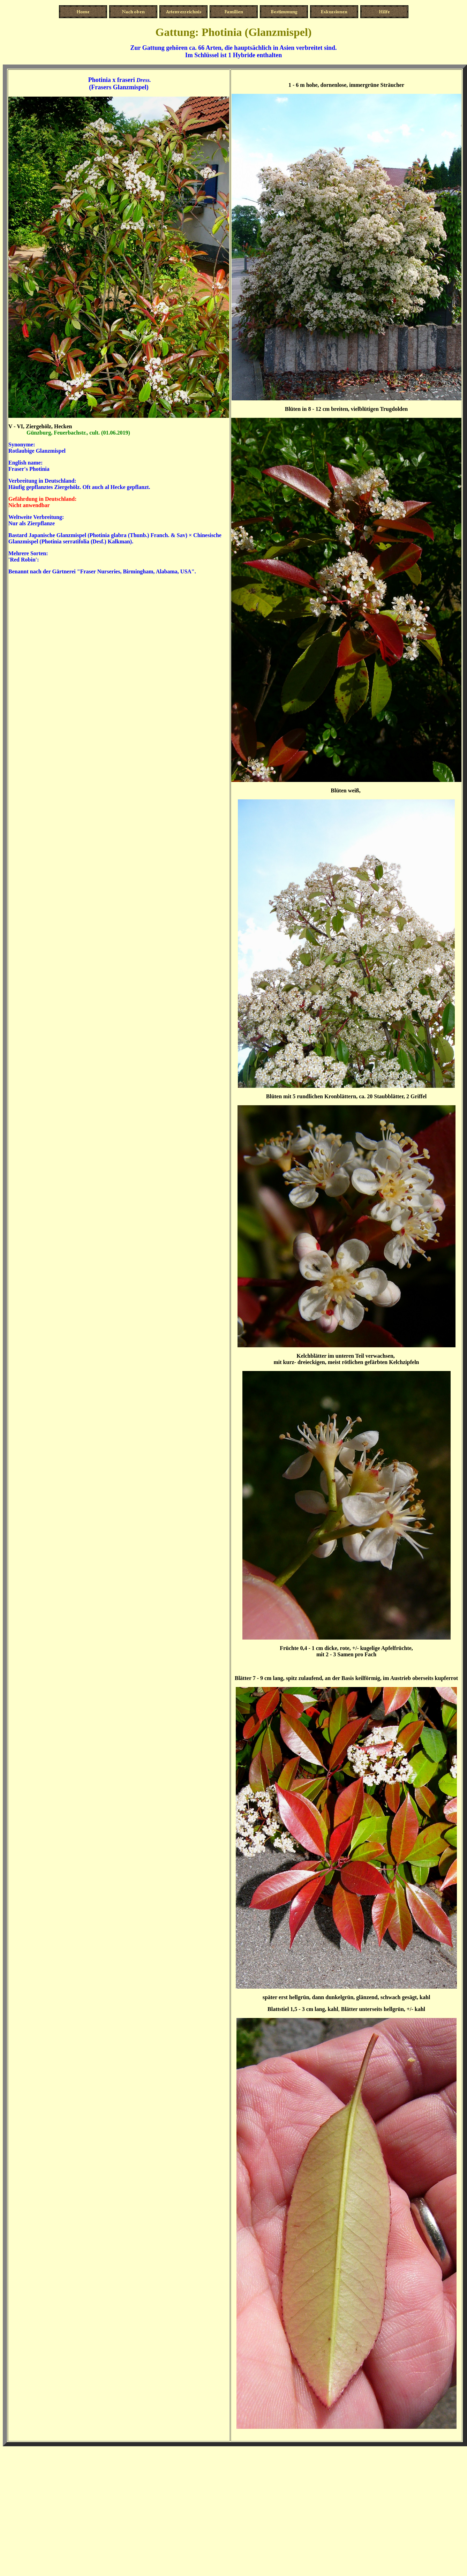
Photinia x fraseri (111, 79)
